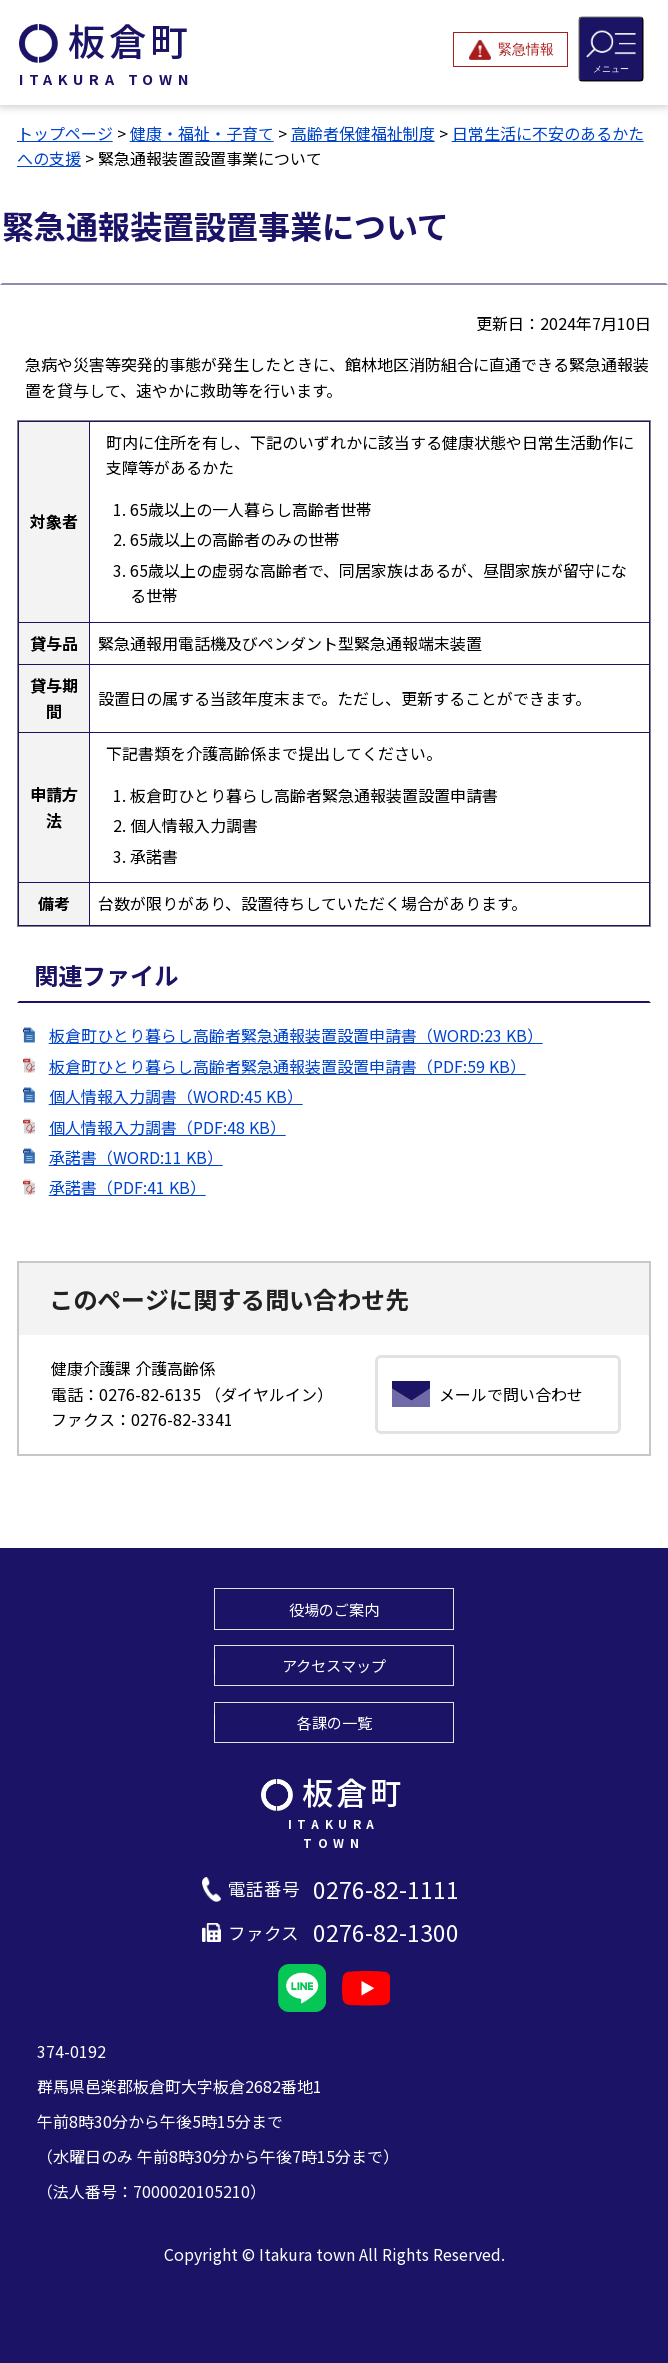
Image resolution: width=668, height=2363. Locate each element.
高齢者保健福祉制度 (363, 133)
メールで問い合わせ (511, 1394)
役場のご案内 (334, 1609)
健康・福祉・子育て (202, 133)
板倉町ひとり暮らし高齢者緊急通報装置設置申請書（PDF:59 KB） (287, 1066)
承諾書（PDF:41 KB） (127, 1187)
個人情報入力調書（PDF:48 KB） (167, 1127)
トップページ (65, 133)
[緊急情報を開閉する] (510, 49)
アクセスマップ (334, 1665)
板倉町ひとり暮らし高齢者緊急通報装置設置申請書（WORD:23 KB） (296, 1035)
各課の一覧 (334, 1722)
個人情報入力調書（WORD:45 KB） (176, 1096)
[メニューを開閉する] (611, 49)
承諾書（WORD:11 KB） (136, 1157)
